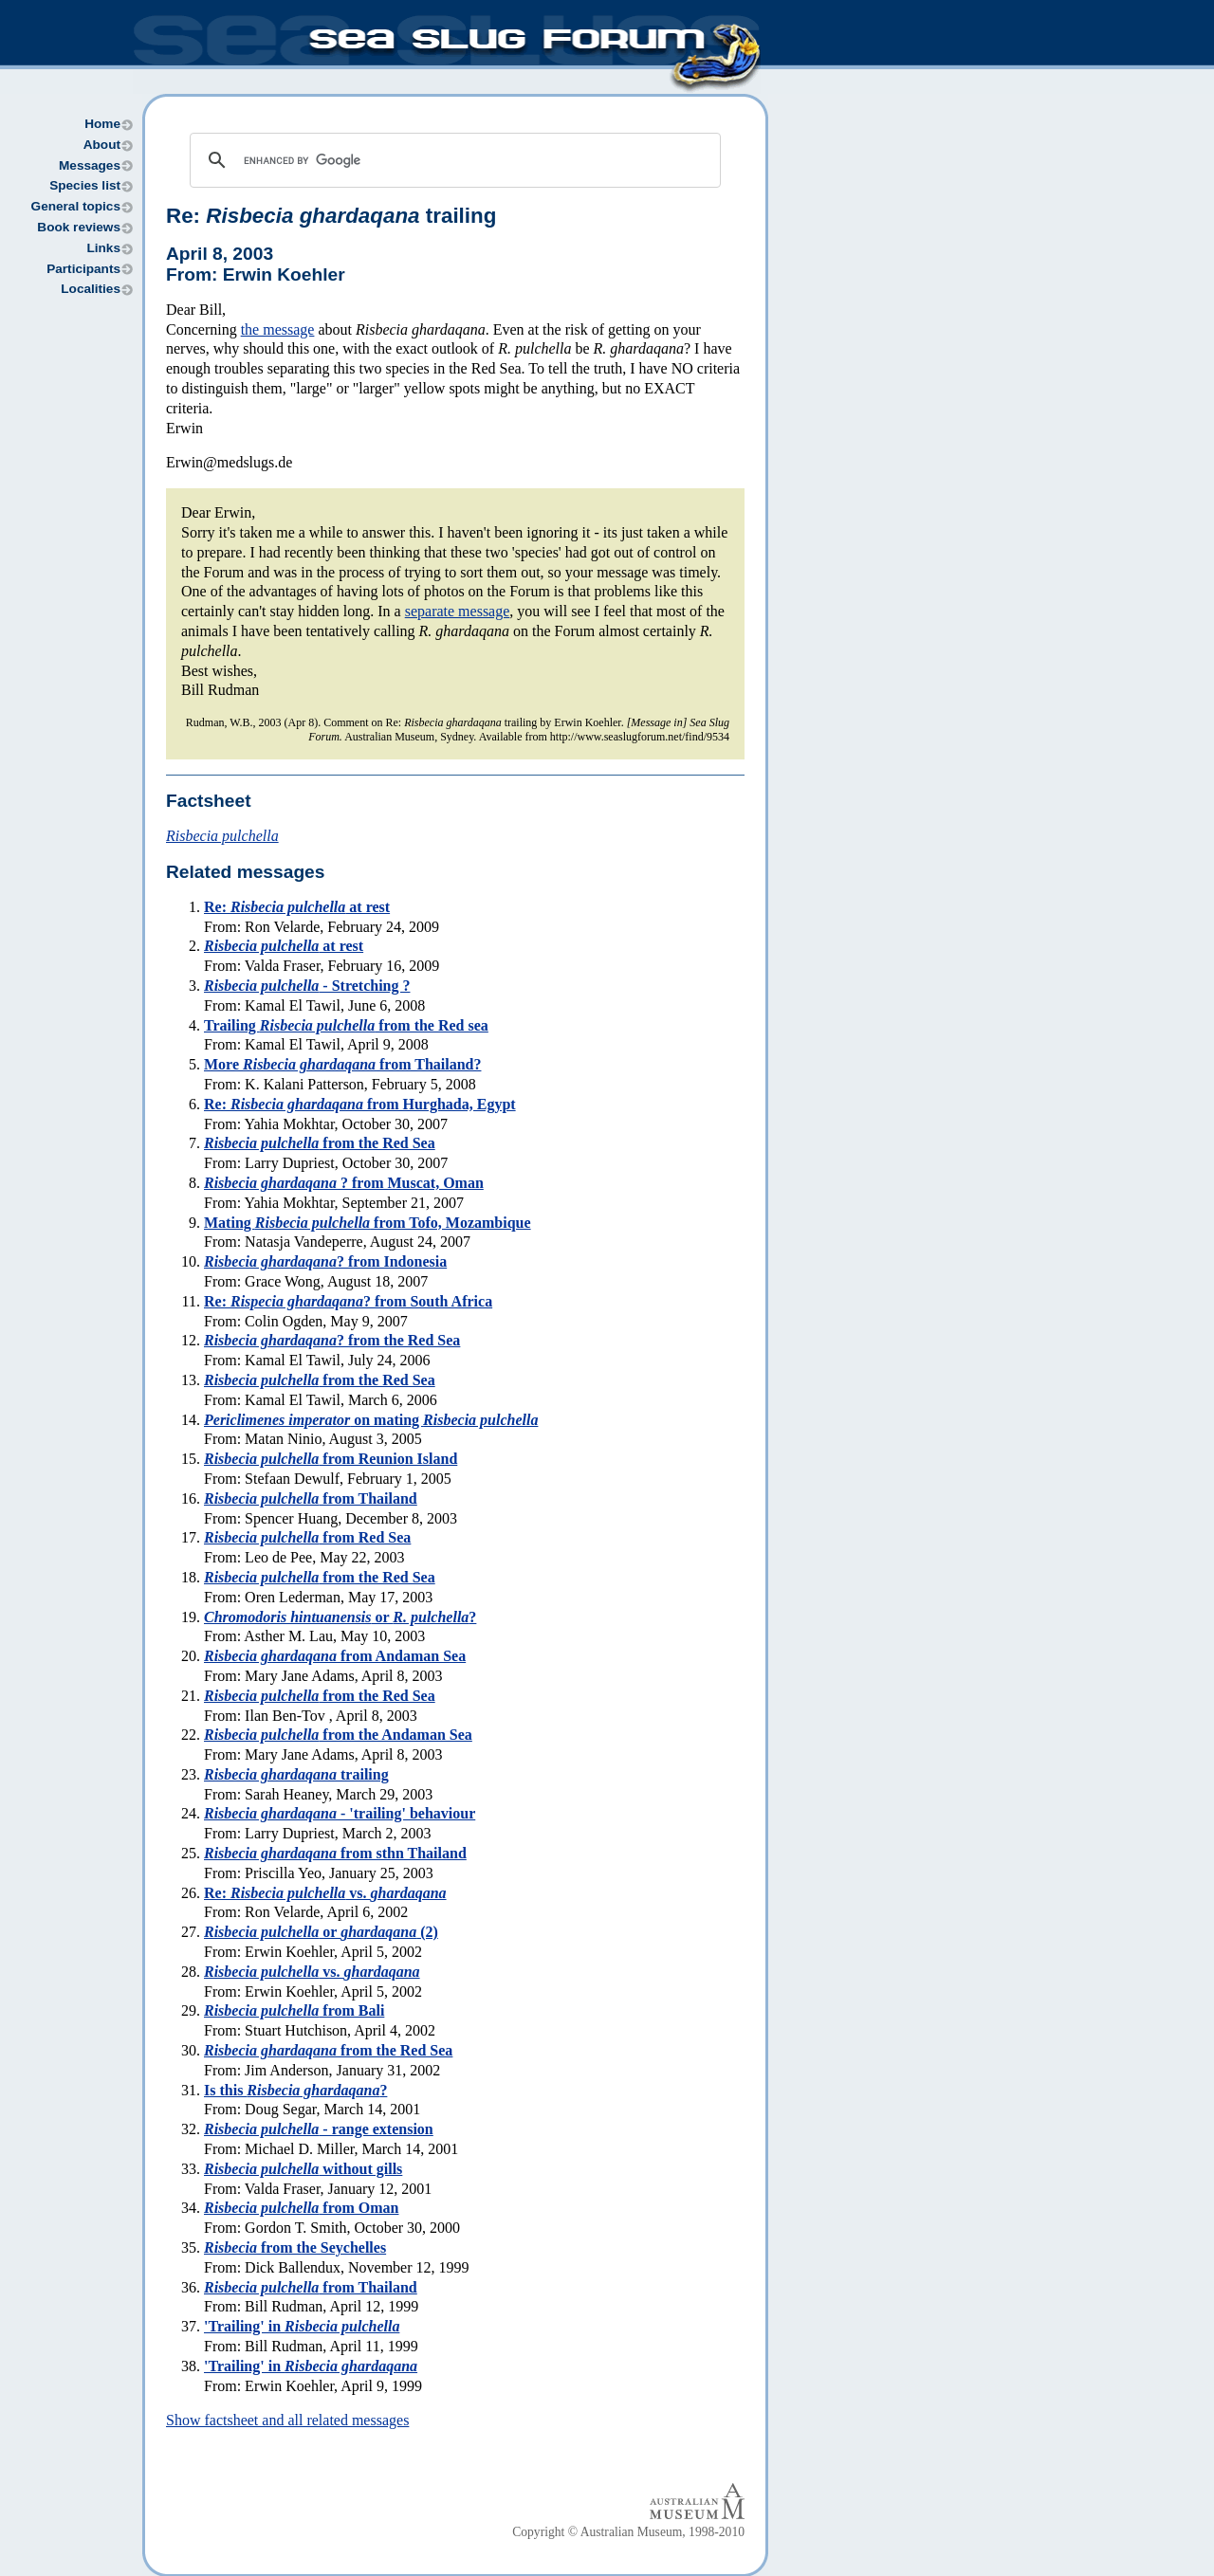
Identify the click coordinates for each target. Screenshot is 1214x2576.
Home (102, 124)
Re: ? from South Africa (348, 1301)
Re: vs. (325, 1893)
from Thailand (310, 1498)
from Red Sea (307, 1537)
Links (103, 248)
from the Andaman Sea (338, 1734)
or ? (340, 1617)
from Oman (301, 2208)
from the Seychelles (295, 2247)
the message (278, 329)
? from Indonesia (325, 1261)
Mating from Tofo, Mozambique (367, 1223)
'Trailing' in (301, 2326)
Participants (83, 269)
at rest (283, 946)
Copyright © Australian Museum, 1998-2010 (628, 2532)
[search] (452, 160)
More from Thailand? (342, 1064)
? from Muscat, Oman (344, 1183)
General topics (75, 206)
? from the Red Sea (332, 1340)
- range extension (318, 2129)
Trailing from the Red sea (346, 1025)
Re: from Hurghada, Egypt (360, 1104)
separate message (457, 611)
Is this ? (295, 2090)
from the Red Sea (319, 1143)
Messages (89, 165)
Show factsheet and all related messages (287, 2420)
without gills (303, 2169)
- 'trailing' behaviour (339, 1813)
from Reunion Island (330, 1459)
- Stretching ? (307, 985)
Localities (90, 289)
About (101, 144)
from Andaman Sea (335, 1656)
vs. (312, 1972)
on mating (371, 1420)
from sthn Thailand (335, 1853)
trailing (296, 1774)
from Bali (294, 2010)
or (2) (321, 1932)
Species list (84, 185)
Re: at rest (297, 907)
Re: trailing (331, 216)
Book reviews (78, 227)
